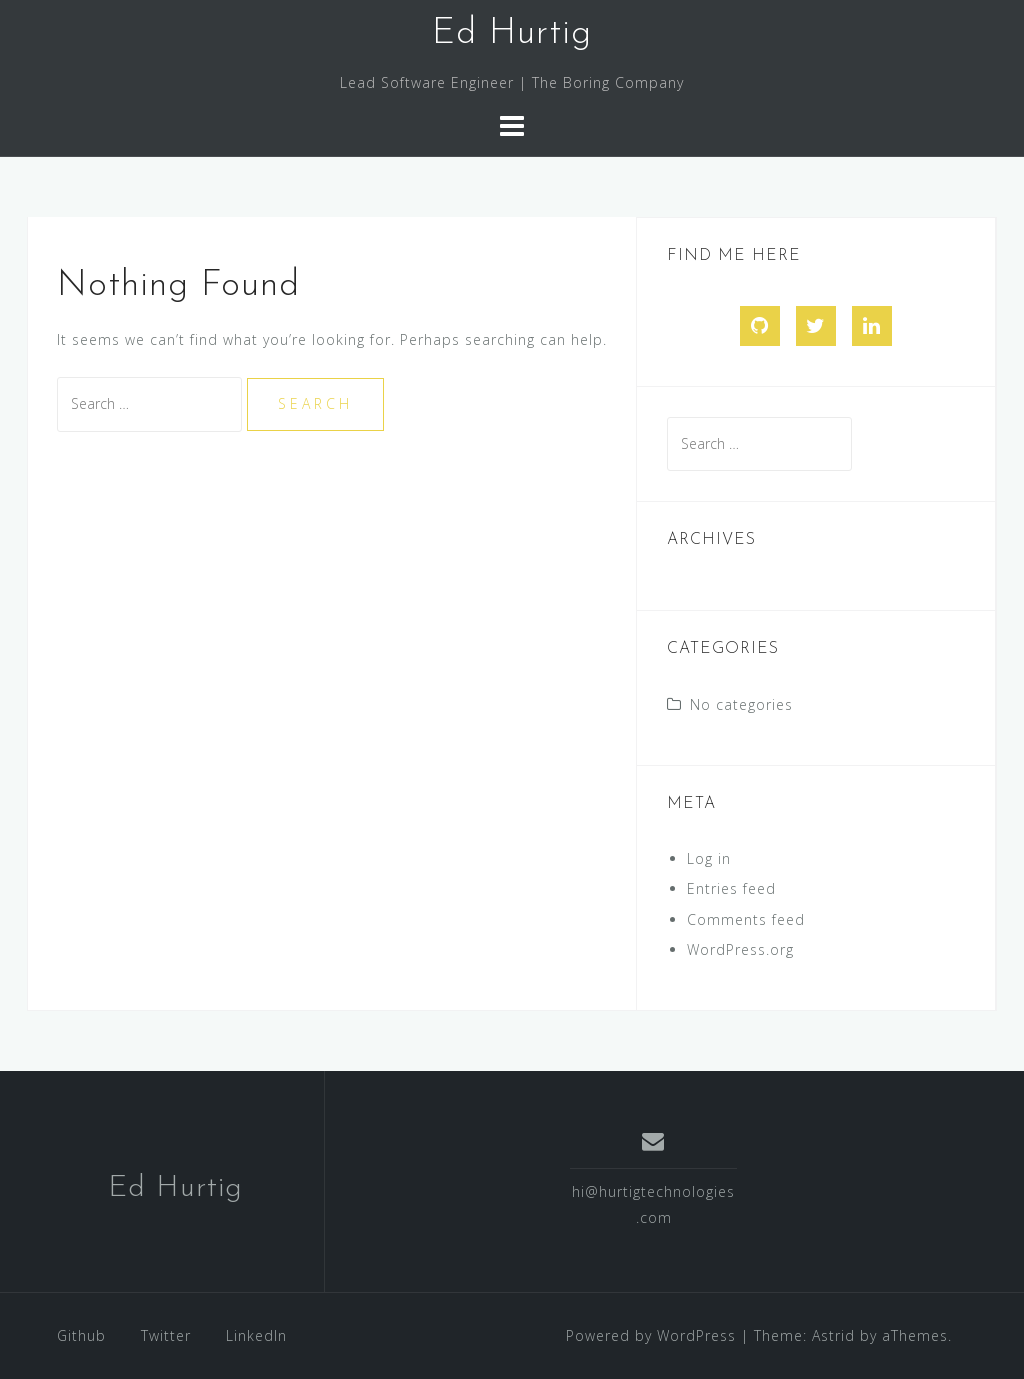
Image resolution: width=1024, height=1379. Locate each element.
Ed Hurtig (512, 34)
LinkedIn (256, 1335)
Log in (709, 858)
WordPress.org (740, 949)
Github (81, 1335)
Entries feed (731, 888)
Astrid (833, 1335)
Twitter (166, 1335)
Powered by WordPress (651, 1335)
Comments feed (746, 919)
